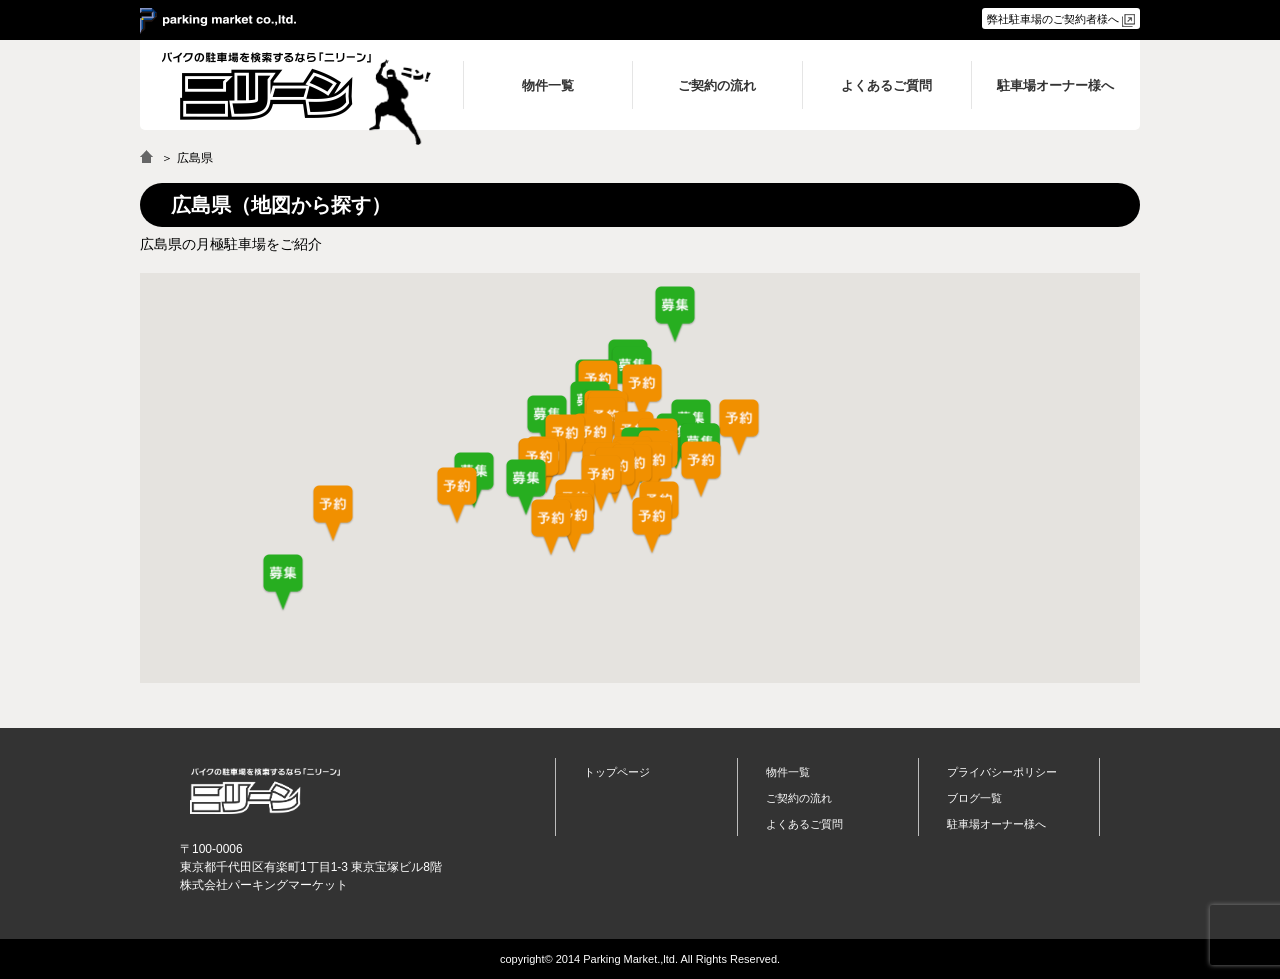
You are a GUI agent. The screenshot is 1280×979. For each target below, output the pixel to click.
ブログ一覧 (974, 798)
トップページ (617, 772)
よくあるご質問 (804, 824)
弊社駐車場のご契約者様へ (1053, 19)
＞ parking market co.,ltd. (218, 21)
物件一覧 (788, 772)
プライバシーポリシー (1002, 772)
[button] (526, 488)
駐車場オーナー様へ (996, 824)
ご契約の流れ (799, 798)
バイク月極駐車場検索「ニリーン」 (265, 790)
